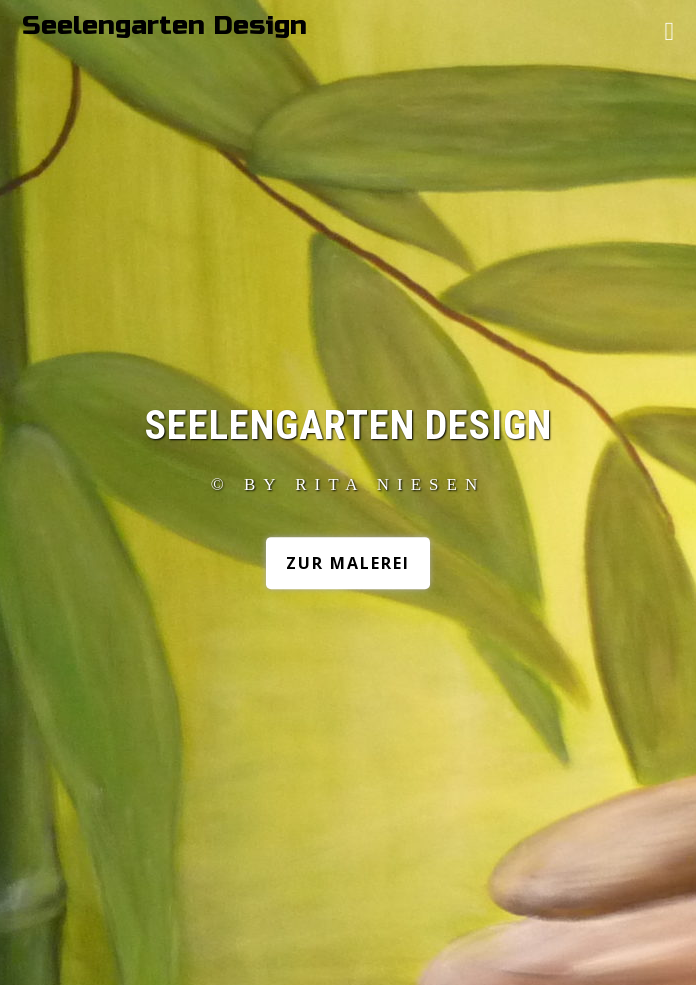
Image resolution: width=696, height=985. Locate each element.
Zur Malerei (348, 563)
